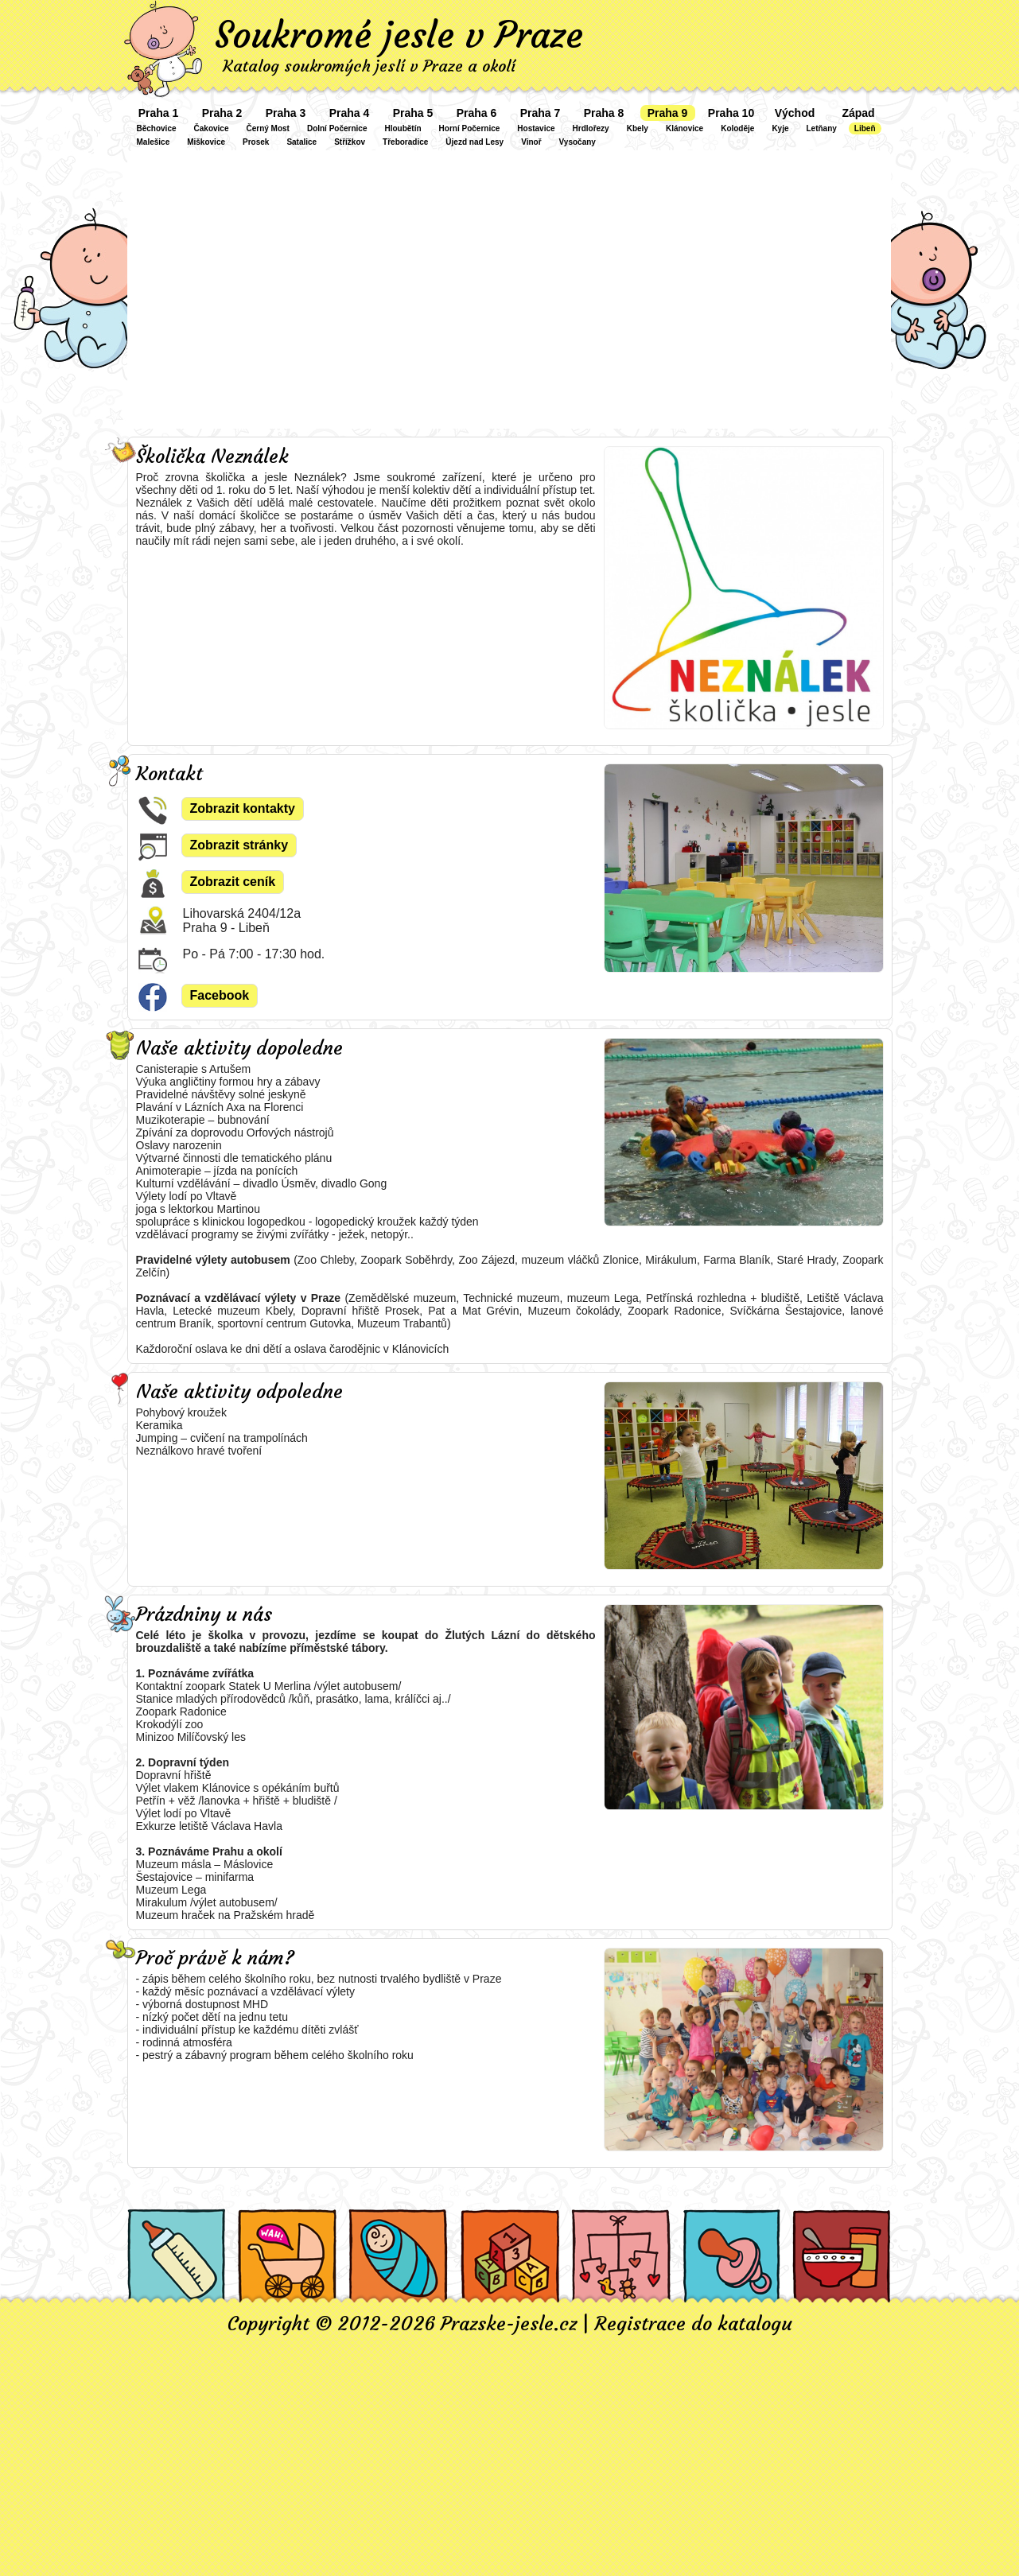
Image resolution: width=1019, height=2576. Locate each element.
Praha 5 (413, 113)
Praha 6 (477, 113)
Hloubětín (402, 128)
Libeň (865, 128)
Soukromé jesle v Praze (399, 35)
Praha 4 (349, 113)
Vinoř (531, 142)
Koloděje (737, 128)
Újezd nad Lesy (474, 142)
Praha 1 (158, 113)
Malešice (153, 142)
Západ (858, 113)
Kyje (780, 128)
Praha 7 (540, 113)
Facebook (220, 995)
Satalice (301, 142)
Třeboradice (405, 142)
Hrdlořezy (591, 128)
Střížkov (349, 142)
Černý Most (267, 128)
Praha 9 (668, 113)
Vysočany (577, 142)
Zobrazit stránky (239, 845)
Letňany (822, 128)
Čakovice (211, 128)
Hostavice (535, 128)
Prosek (256, 142)
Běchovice (157, 128)
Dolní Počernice (337, 128)
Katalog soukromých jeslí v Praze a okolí (369, 66)
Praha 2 (222, 113)
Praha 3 (286, 113)
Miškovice (206, 142)
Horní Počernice (469, 128)
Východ (795, 113)
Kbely (637, 128)
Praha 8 (604, 113)
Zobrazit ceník (233, 881)
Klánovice (684, 128)
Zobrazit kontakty (242, 808)
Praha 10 (731, 113)
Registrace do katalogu (693, 2324)
